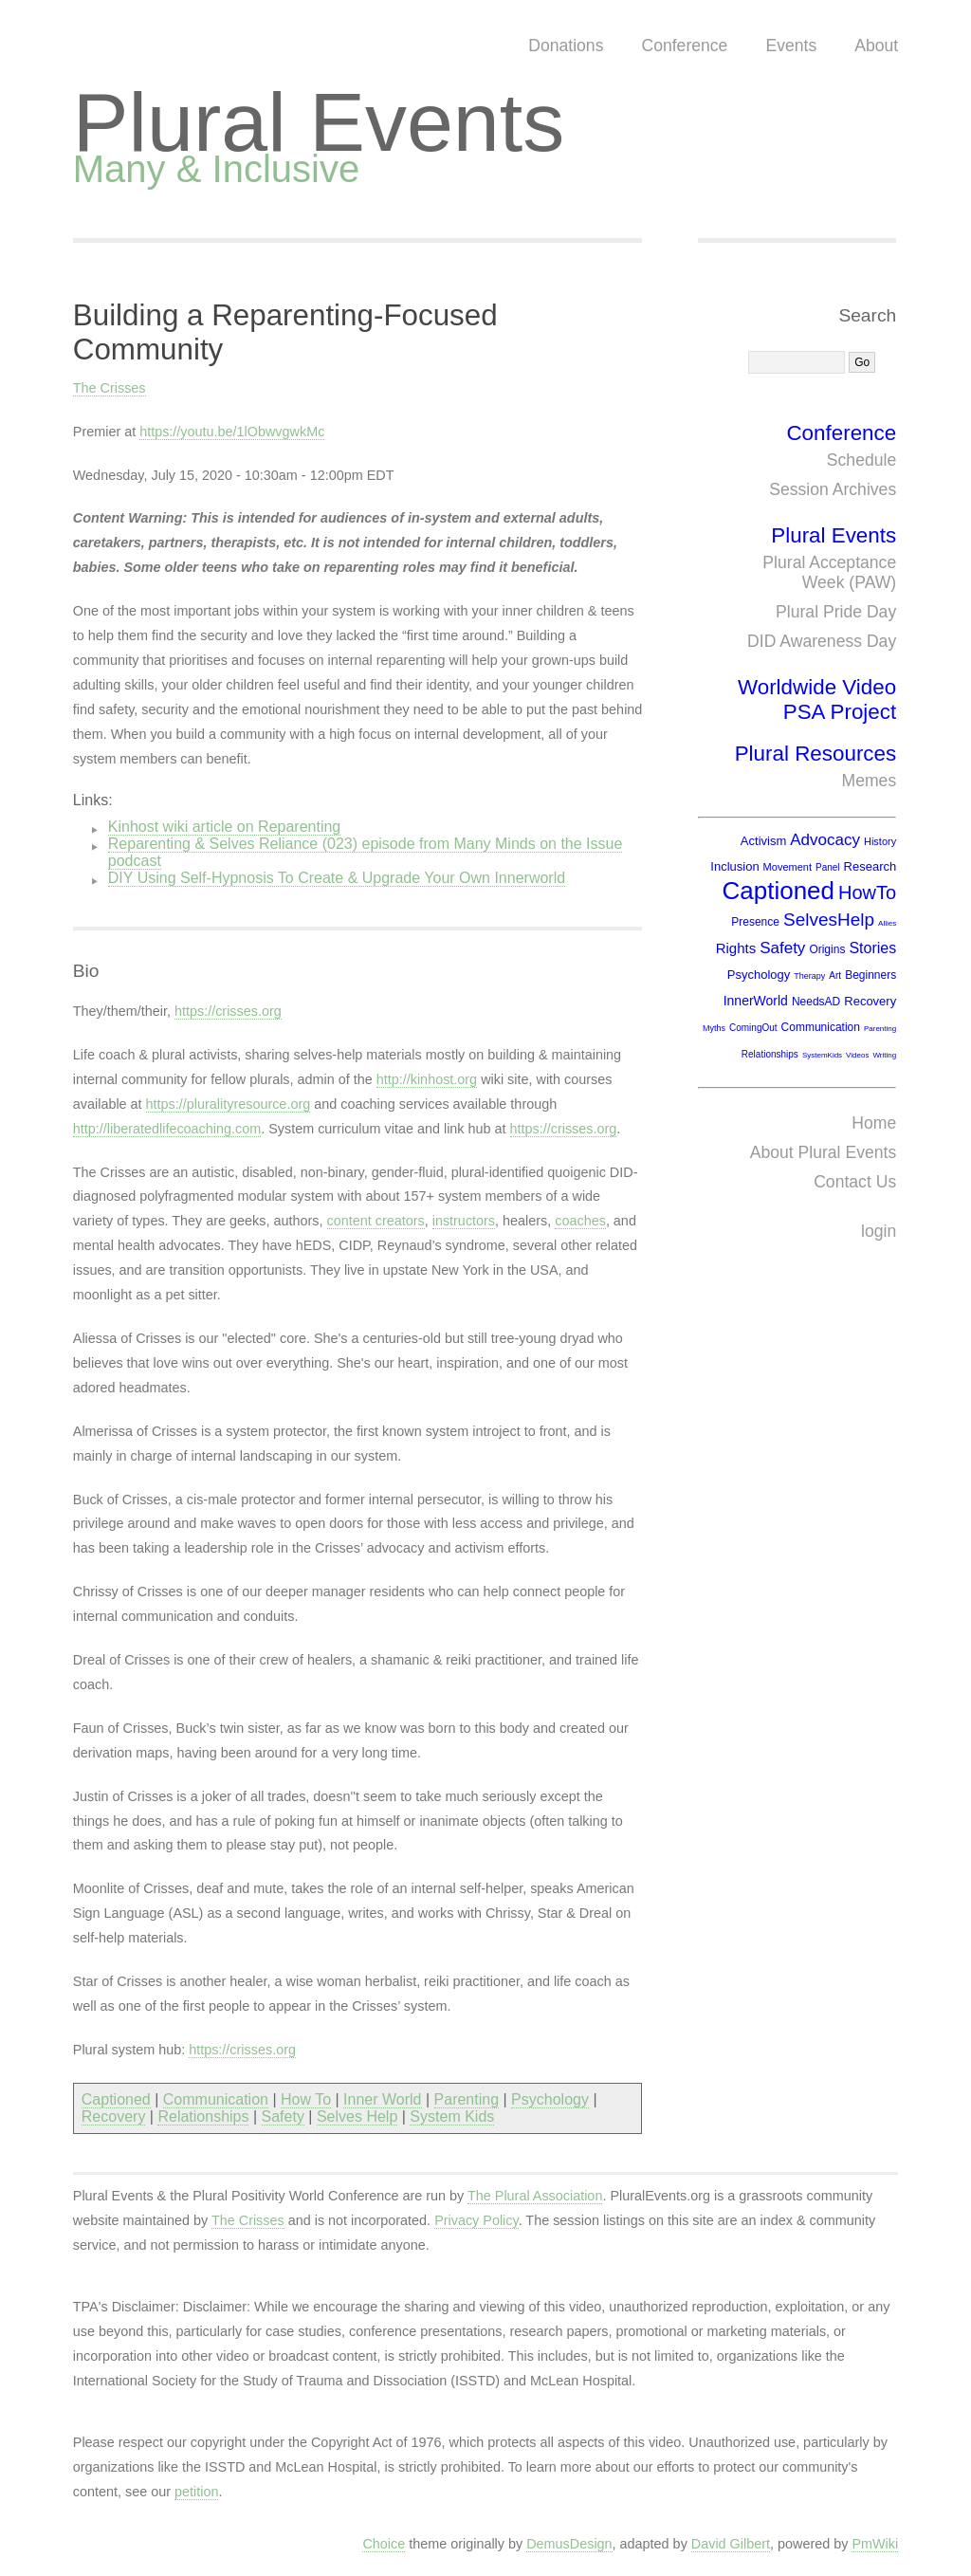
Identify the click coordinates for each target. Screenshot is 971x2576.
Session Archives (832, 489)
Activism (763, 841)
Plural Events (318, 122)
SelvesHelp (828, 919)
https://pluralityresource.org (228, 1104)
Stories (872, 948)
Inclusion (734, 866)
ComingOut (753, 1027)
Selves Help (357, 2116)
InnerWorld (756, 1000)
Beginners (870, 975)
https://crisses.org (228, 1011)
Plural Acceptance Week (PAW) (829, 572)
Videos (857, 1055)
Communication (215, 2099)
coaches (580, 1220)
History (880, 841)
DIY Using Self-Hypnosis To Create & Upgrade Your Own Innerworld (336, 878)
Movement (787, 867)
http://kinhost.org (426, 1079)
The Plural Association (534, 2195)
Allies (887, 923)
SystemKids (822, 1055)
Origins (827, 949)
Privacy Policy (476, 2220)
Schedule (861, 460)
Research (870, 866)
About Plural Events (823, 1152)
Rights (736, 948)
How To (306, 2099)
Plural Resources (816, 753)
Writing (884, 1055)
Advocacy (825, 840)
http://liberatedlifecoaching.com (167, 1128)
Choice (383, 2543)
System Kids (452, 2116)
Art (835, 975)
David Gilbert (730, 2543)
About (876, 45)
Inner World (382, 2099)
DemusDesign (569, 2543)
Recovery (114, 2116)
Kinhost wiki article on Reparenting (224, 827)
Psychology (550, 2099)
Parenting (467, 2099)
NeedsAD (816, 1001)
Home (874, 1122)
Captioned (116, 2099)
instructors (463, 1220)
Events (790, 45)
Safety (283, 2116)
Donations (565, 45)
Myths (714, 1028)
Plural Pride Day (836, 611)
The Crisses (109, 388)
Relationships (202, 2116)
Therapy (809, 976)
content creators (376, 1220)
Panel (827, 867)
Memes (869, 780)
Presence (755, 922)
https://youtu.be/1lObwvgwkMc (231, 431)
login (878, 1231)
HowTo (867, 892)
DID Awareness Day (821, 641)
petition (196, 2491)
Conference (684, 45)
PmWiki (875, 2543)
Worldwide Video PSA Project (817, 699)
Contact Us (855, 1181)
